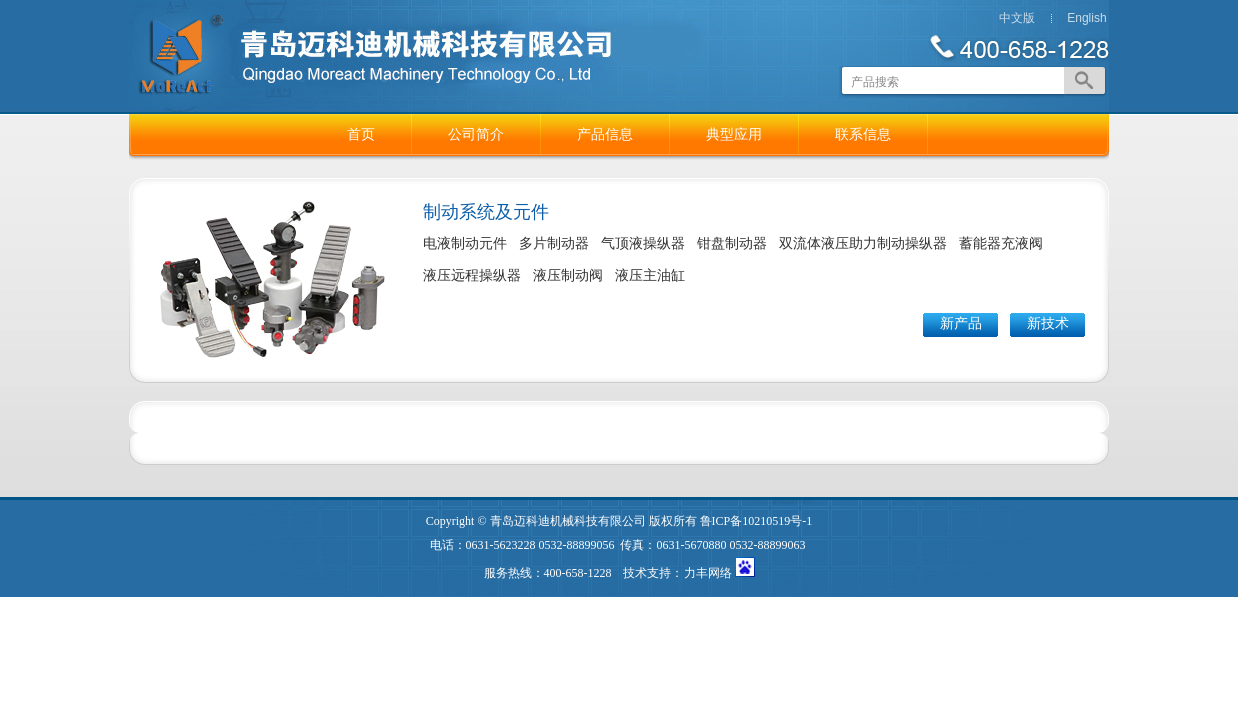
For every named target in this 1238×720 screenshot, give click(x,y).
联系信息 (863, 134)
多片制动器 (554, 243)
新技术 (1048, 323)
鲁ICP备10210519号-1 (756, 521)
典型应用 (734, 134)
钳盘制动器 (732, 243)
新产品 (961, 323)
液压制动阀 (568, 275)
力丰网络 (708, 573)
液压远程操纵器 (472, 275)
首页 (361, 134)
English (1086, 18)
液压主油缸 (650, 275)
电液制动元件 (465, 243)
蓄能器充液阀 (1001, 243)
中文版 (1017, 18)
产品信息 (605, 134)
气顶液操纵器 (643, 243)
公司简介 (476, 134)
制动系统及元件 (486, 212)
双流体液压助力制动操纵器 (863, 243)
